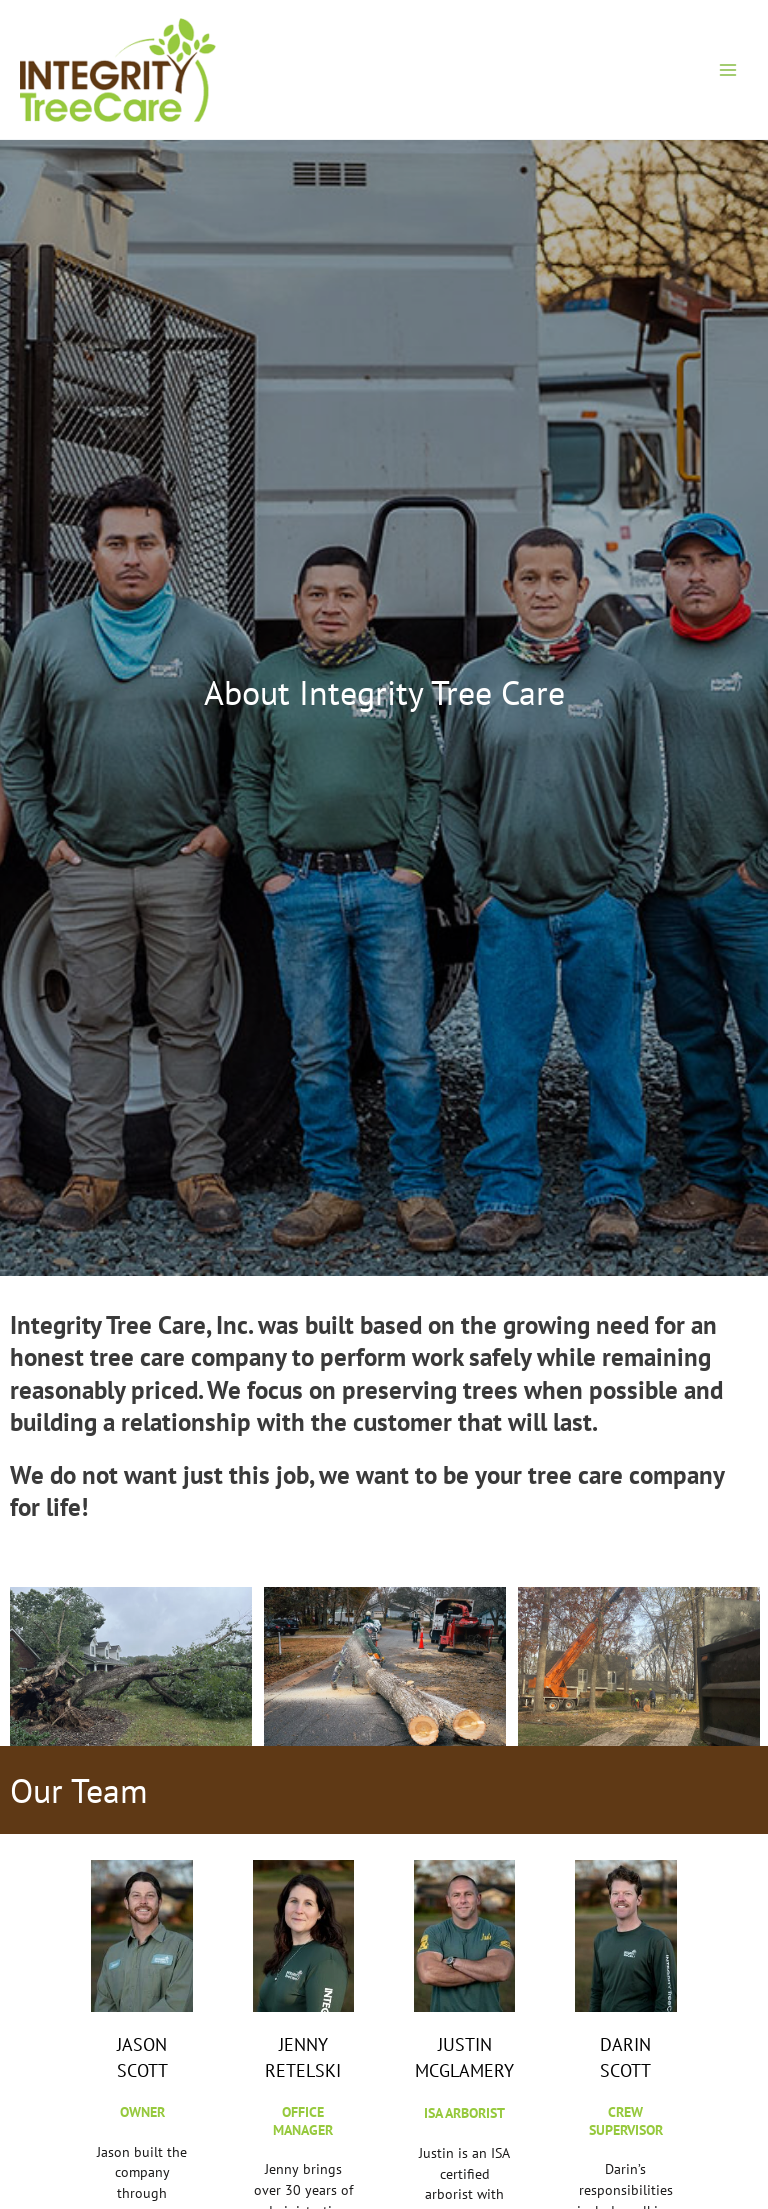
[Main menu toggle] (728, 69)
